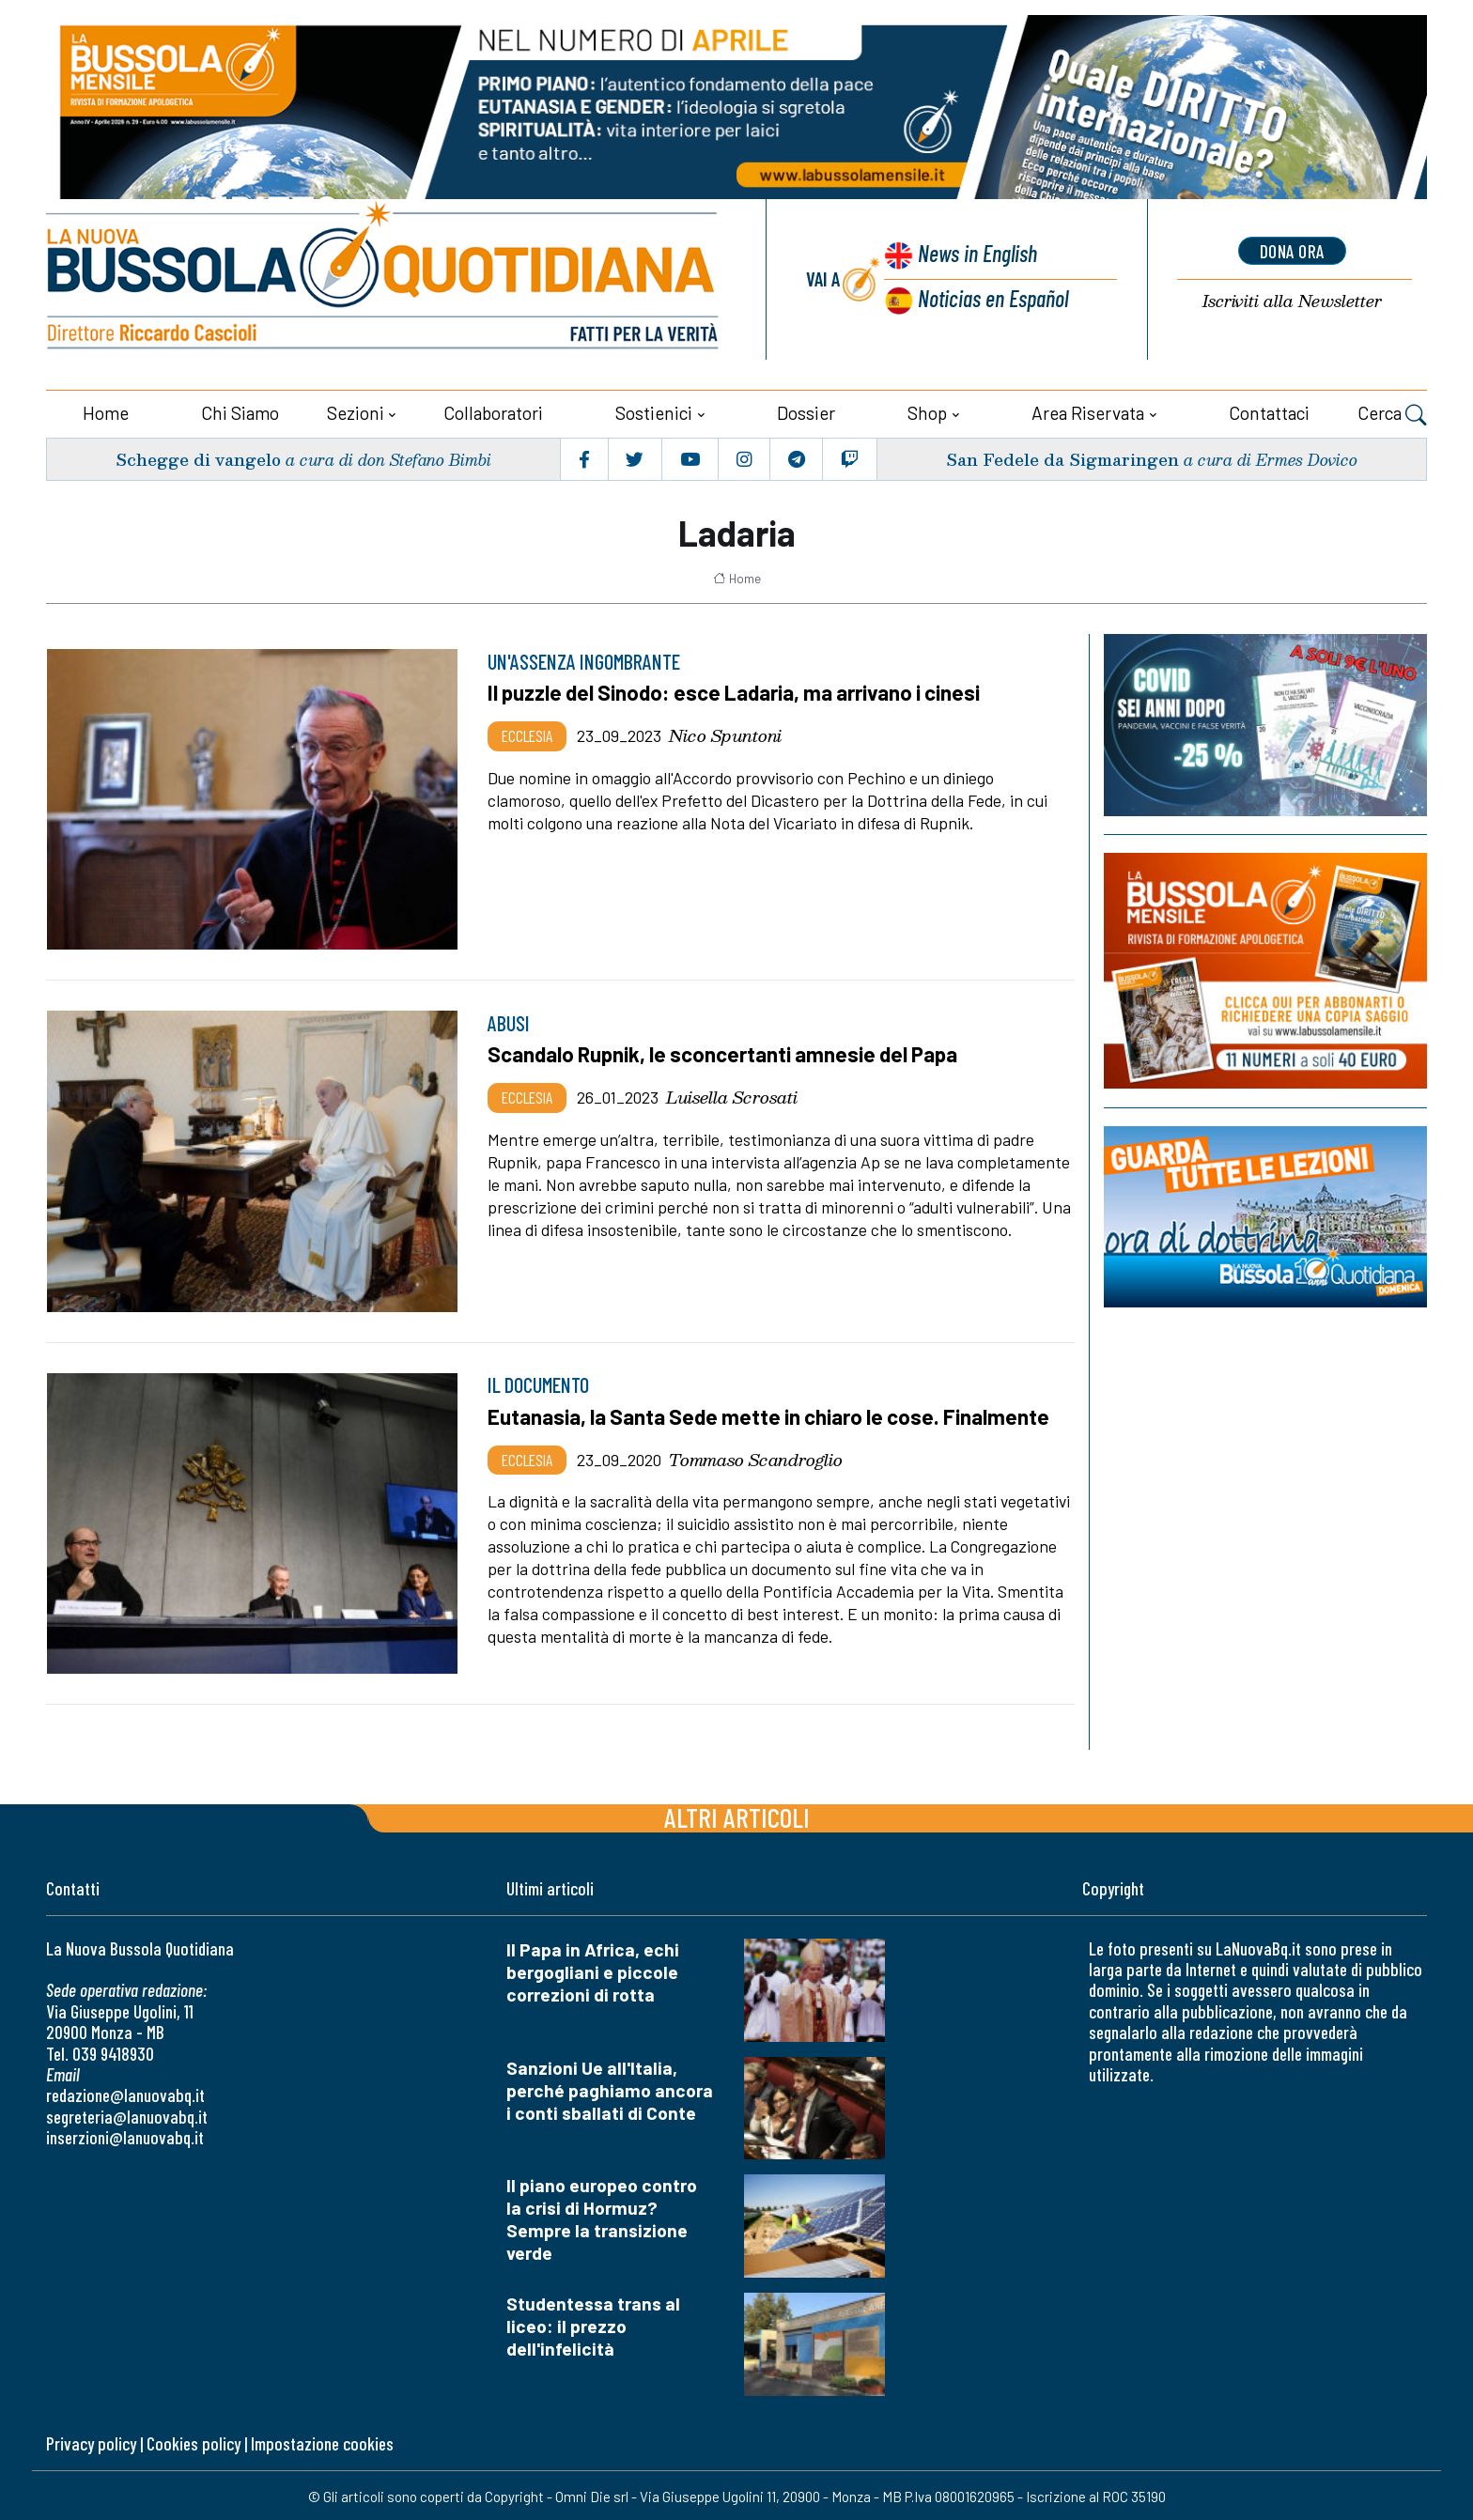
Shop (927, 411)
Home (106, 411)
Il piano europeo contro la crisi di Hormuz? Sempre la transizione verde (601, 2218)
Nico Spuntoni (725, 733)
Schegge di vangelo (199, 457)
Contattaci (1269, 411)
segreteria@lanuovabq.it (127, 2115)
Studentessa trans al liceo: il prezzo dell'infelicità (593, 2325)
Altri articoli (737, 1815)
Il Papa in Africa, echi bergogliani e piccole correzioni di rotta (592, 1970)
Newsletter (1292, 301)
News (976, 254)
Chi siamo (240, 411)
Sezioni (355, 411)
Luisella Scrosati (732, 1095)
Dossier (806, 411)
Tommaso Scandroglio (756, 1457)
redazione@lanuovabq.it (125, 2094)
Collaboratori (493, 411)
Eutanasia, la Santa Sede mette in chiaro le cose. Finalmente (773, 1414)
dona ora (1292, 251)
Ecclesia (527, 733)
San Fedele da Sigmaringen (1061, 457)
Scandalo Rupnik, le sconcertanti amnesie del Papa (727, 1053)
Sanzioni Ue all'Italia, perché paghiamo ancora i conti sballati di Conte (609, 2088)
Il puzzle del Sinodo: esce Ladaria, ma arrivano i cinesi (738, 691)
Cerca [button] (1392, 413)
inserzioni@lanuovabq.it (125, 2136)
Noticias (993, 297)
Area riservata (1087, 411)
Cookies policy (193, 2442)
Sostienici (653, 411)
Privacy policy (91, 2442)
